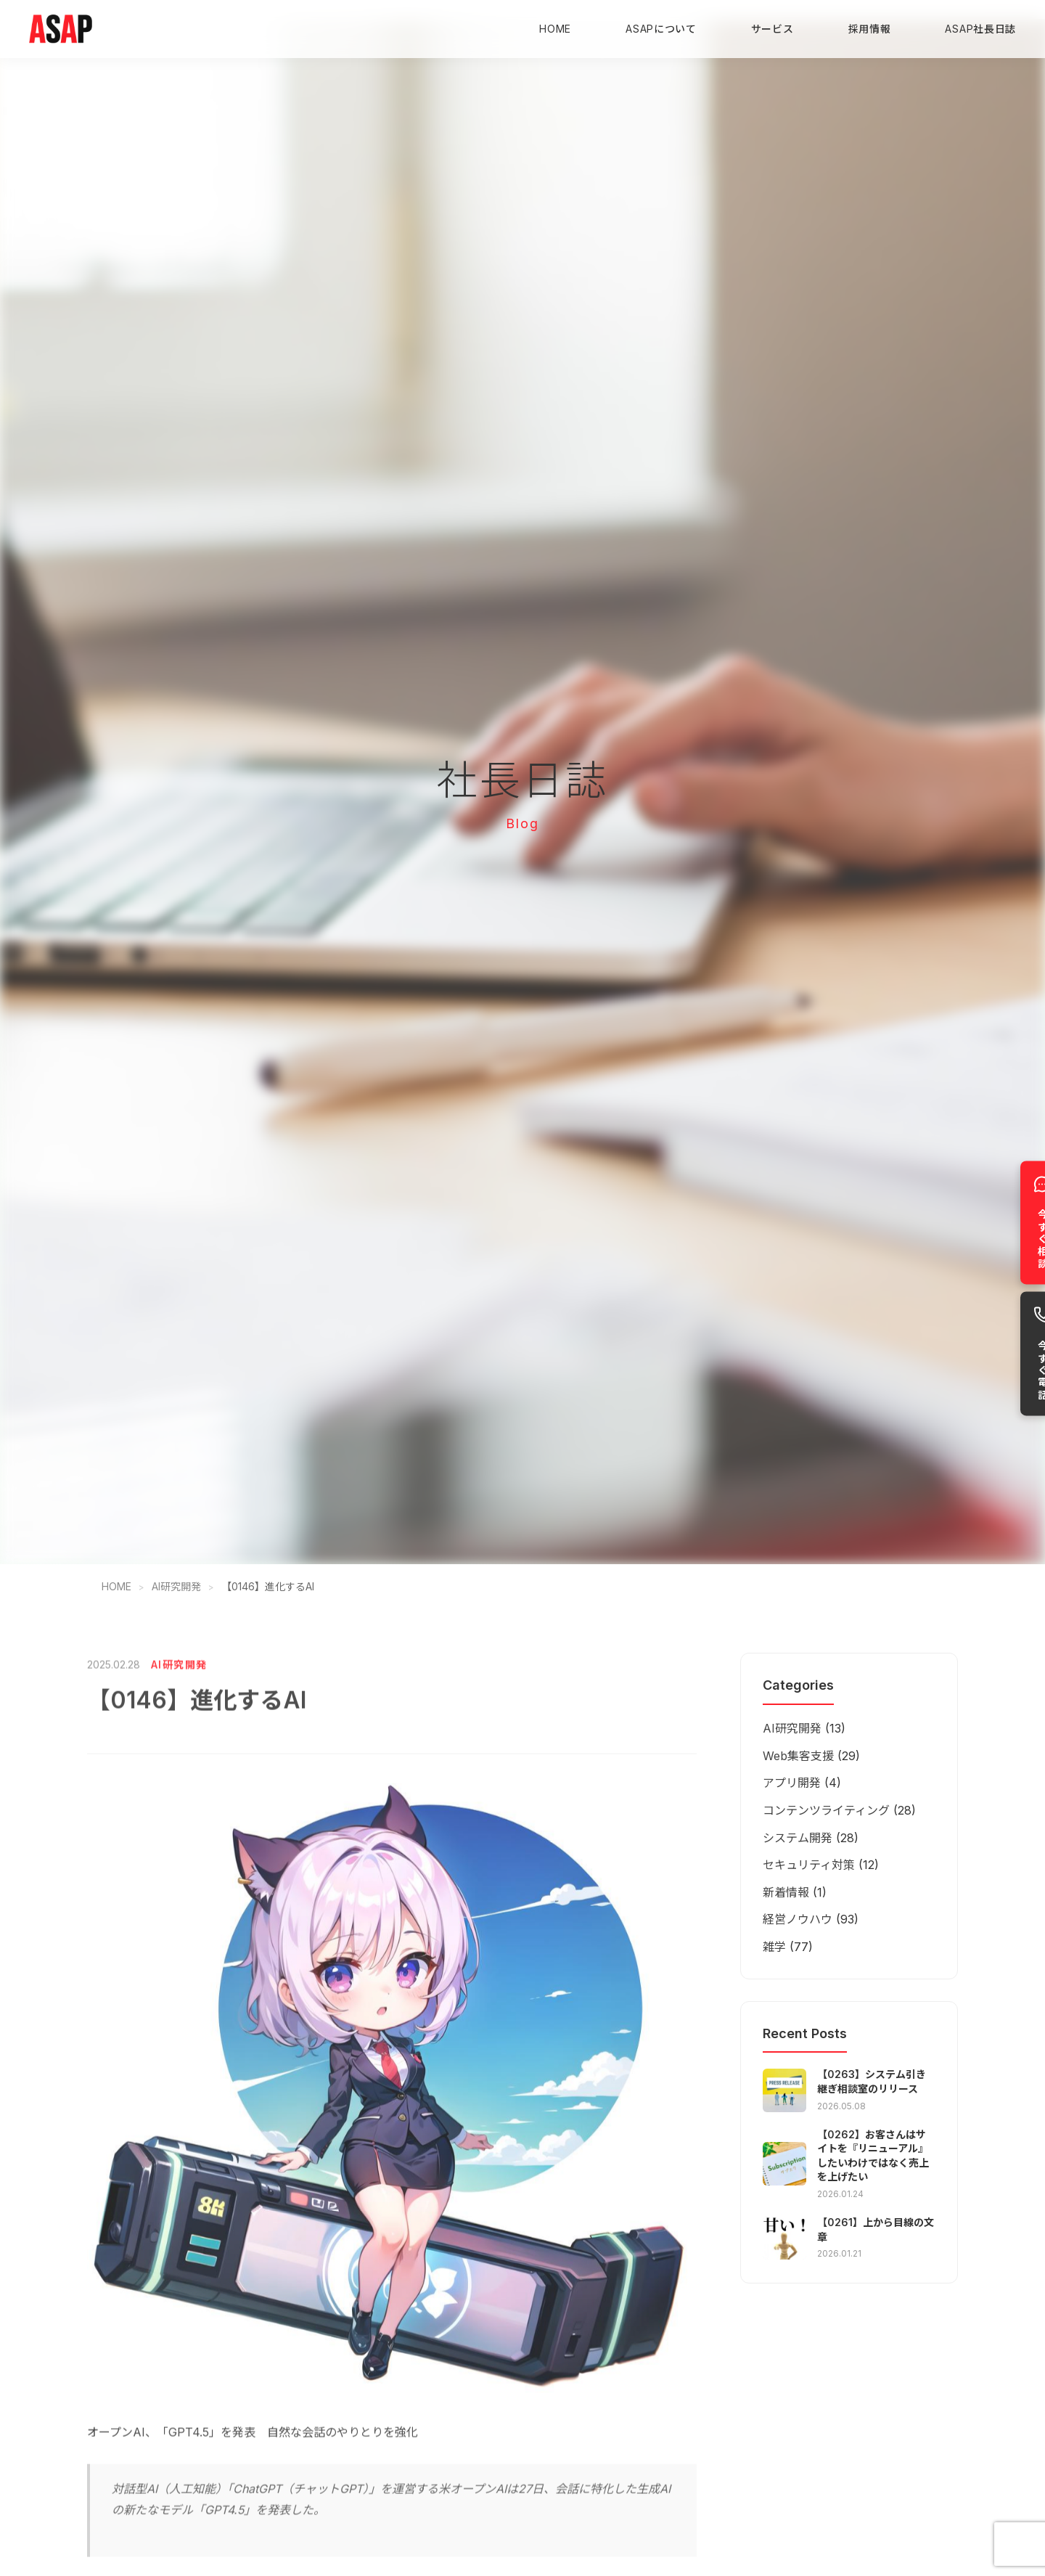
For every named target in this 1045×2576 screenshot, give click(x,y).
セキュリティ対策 (809, 1864)
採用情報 (869, 29)
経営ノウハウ (797, 1919)
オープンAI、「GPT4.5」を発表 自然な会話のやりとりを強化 (252, 2449)
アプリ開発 (792, 1782)
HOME (555, 29)
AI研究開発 (176, 1586)
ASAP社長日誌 (980, 29)
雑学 (774, 1946)
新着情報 (786, 1892)
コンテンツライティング (826, 1810)
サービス (772, 29)
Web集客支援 (798, 1756)
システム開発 (797, 1838)
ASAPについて (661, 29)
